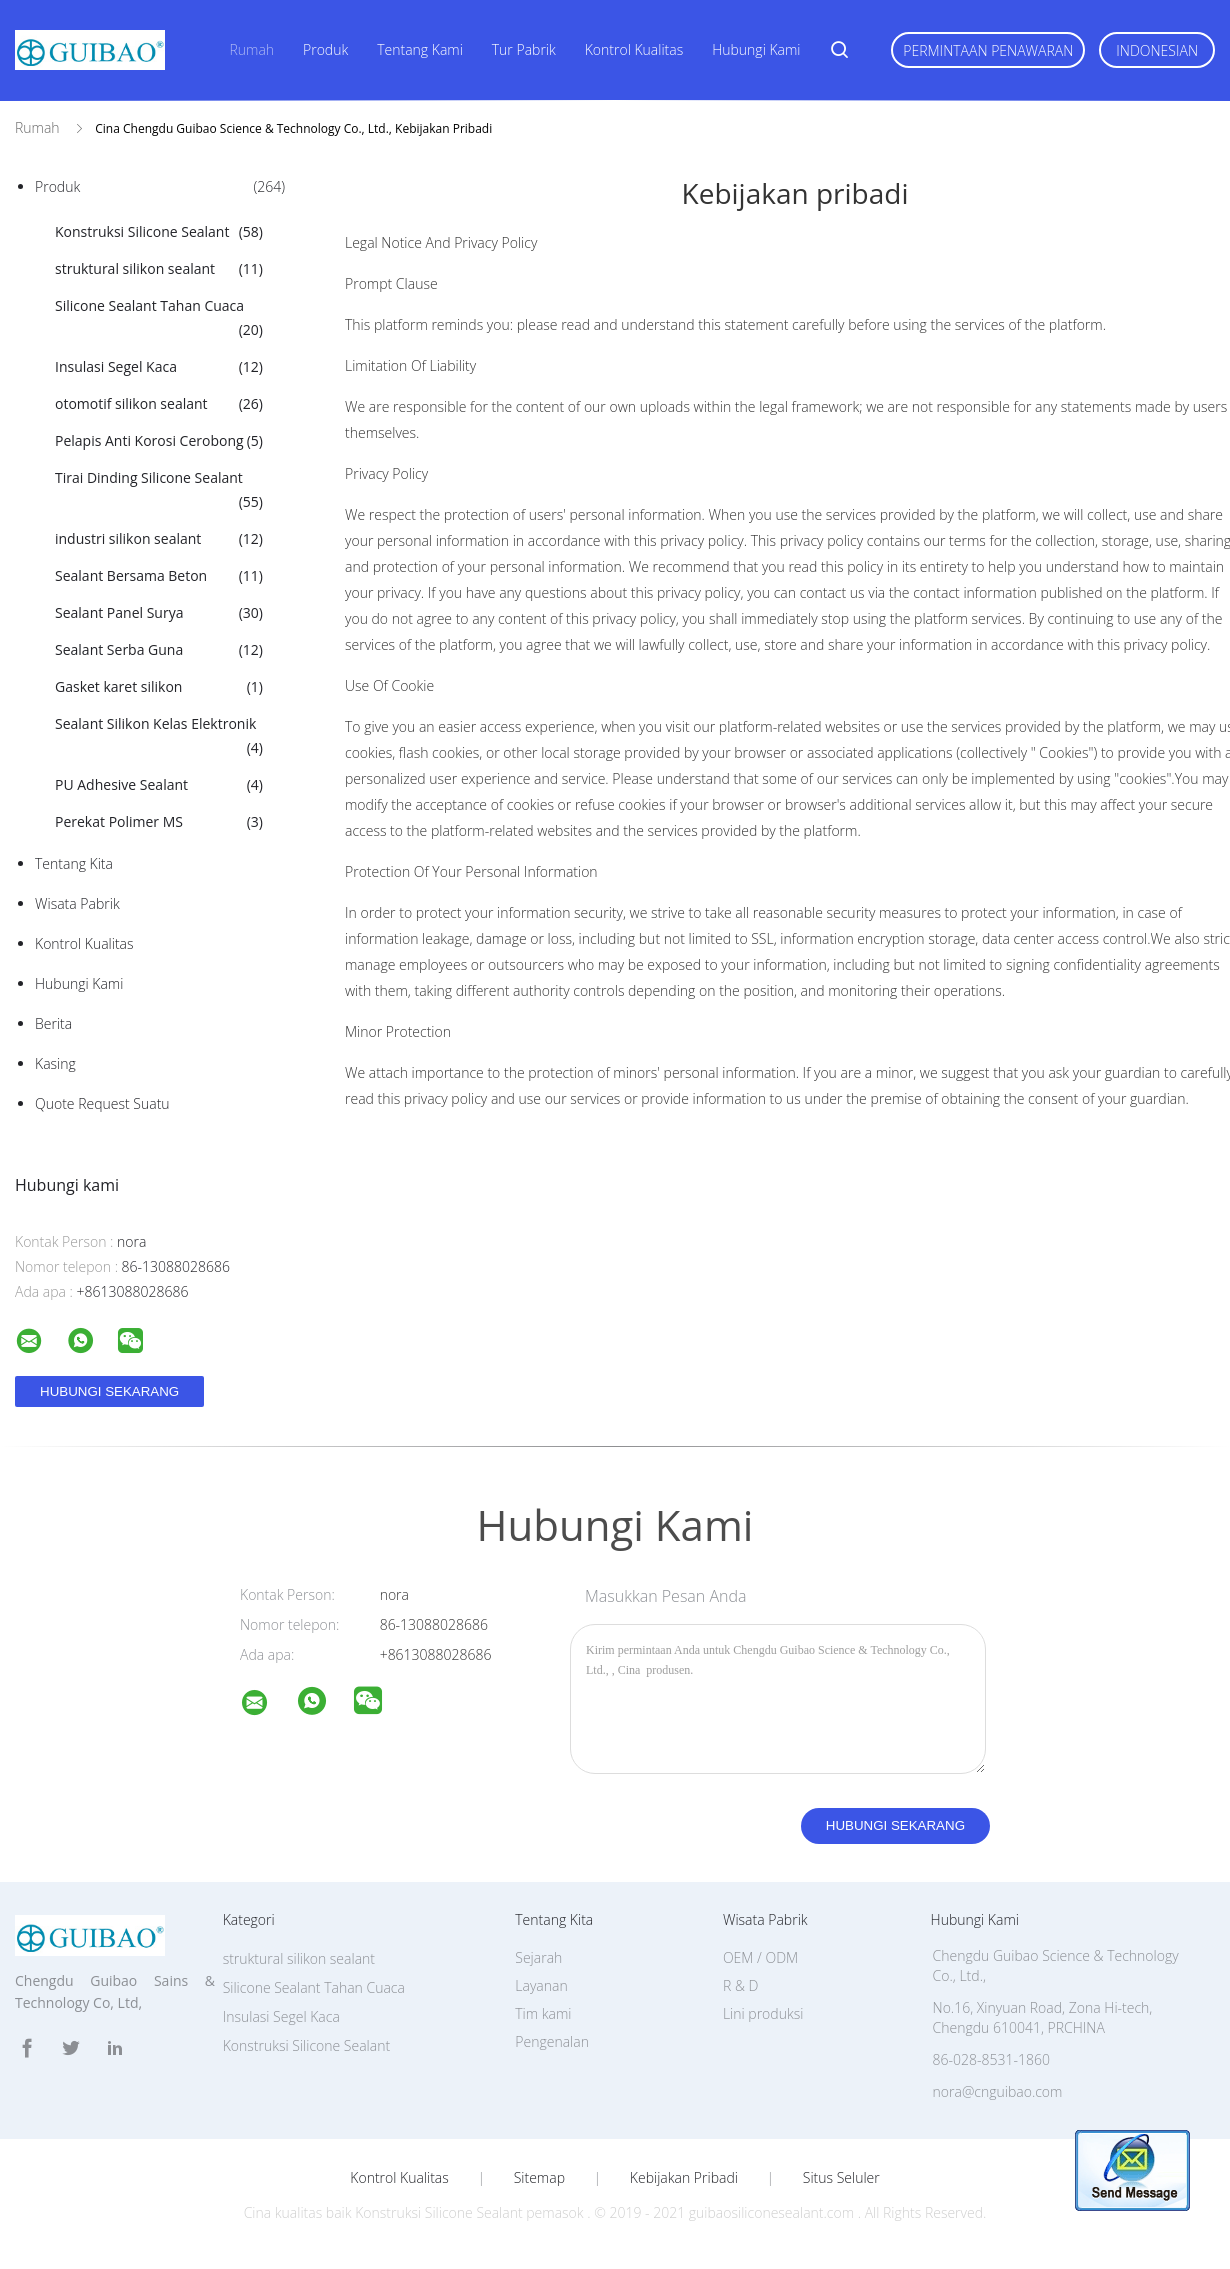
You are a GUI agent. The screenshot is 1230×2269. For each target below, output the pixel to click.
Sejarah (538, 1957)
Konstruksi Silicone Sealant (159, 232)
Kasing (55, 1063)
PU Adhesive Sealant (159, 785)
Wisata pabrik (77, 903)
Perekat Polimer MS (159, 822)
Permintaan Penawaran (988, 50)
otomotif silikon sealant (159, 404)
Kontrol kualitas (634, 49)
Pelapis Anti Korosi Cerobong (159, 441)
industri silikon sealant (159, 539)
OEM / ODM (760, 1957)
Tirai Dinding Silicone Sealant (159, 491)
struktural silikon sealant (159, 269)
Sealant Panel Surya (159, 613)
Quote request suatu (102, 1103)
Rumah (251, 49)
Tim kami (543, 2013)
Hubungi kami (756, 49)
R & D (740, 1985)
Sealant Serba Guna (159, 650)
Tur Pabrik (524, 49)
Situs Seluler (841, 2178)
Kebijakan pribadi (684, 2178)
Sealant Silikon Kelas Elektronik (159, 737)
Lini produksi (763, 2013)
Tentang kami (420, 49)
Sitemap (539, 2178)
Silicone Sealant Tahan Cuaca (159, 319)
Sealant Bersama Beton (159, 576)
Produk (325, 49)
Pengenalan (552, 2041)
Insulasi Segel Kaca (159, 367)
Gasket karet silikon (159, 687)
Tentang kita (74, 863)
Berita (53, 1023)
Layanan (541, 1985)
